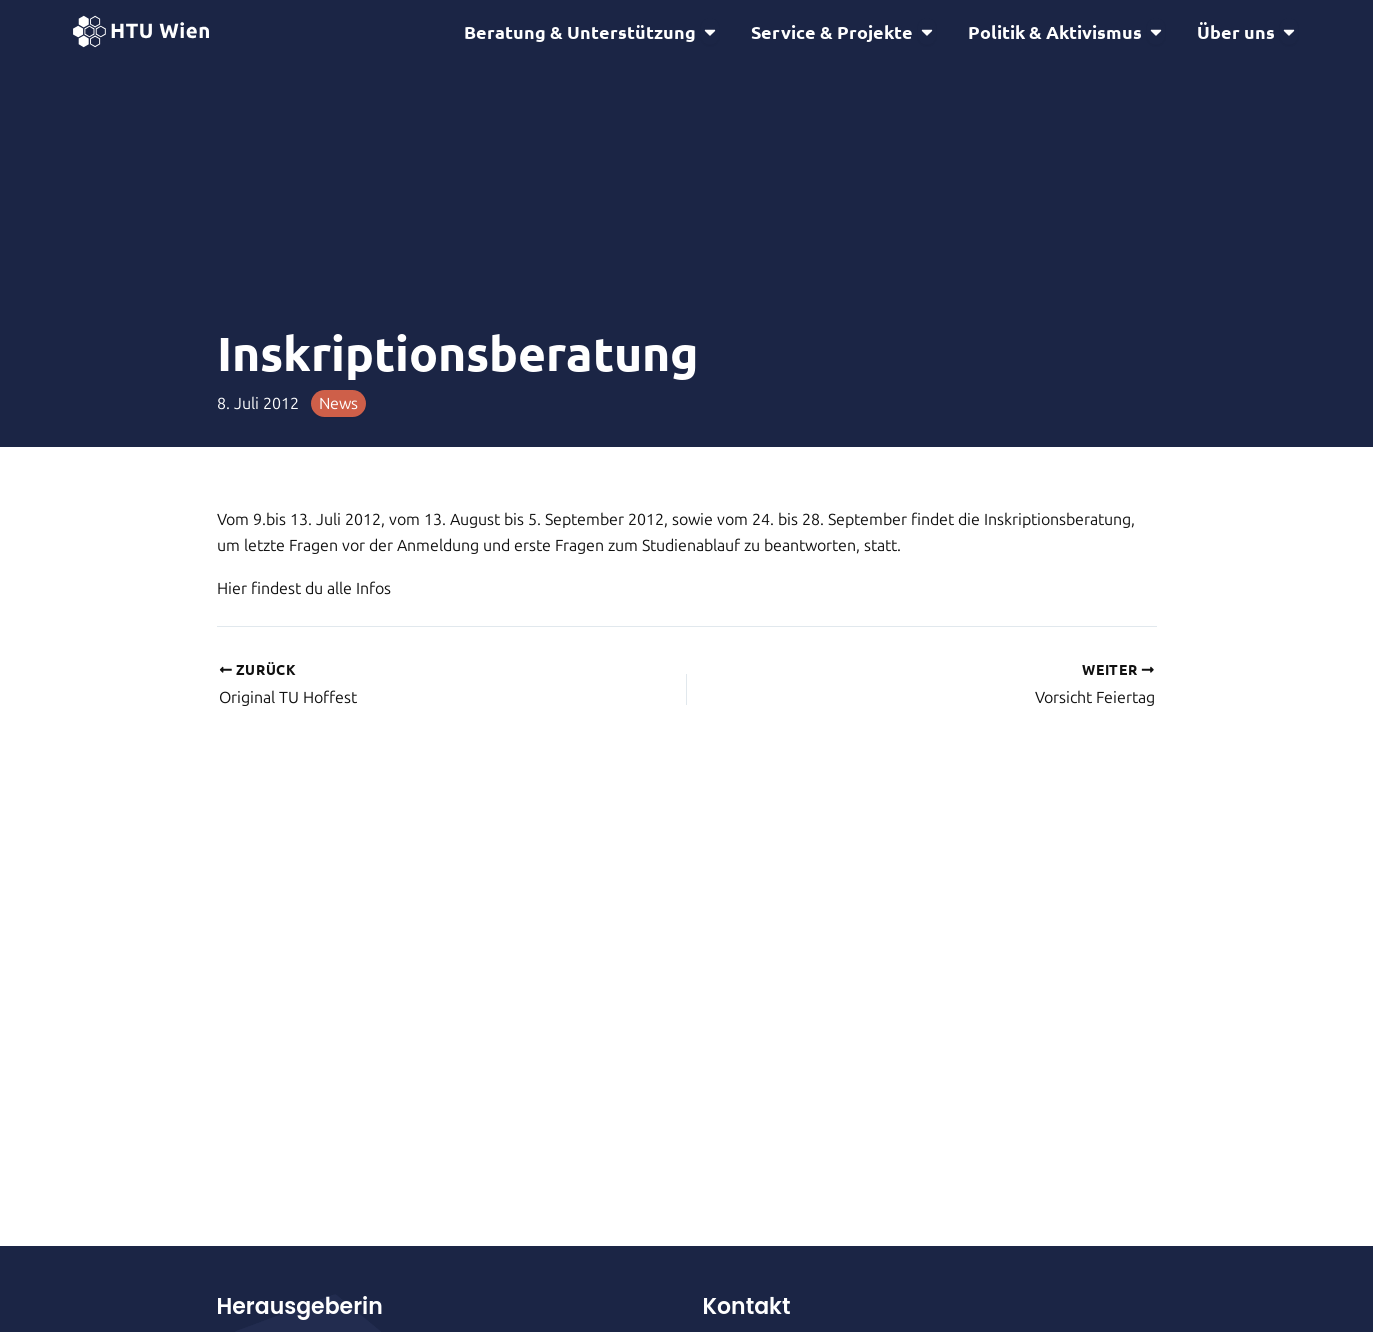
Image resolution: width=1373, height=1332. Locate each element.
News (338, 403)
